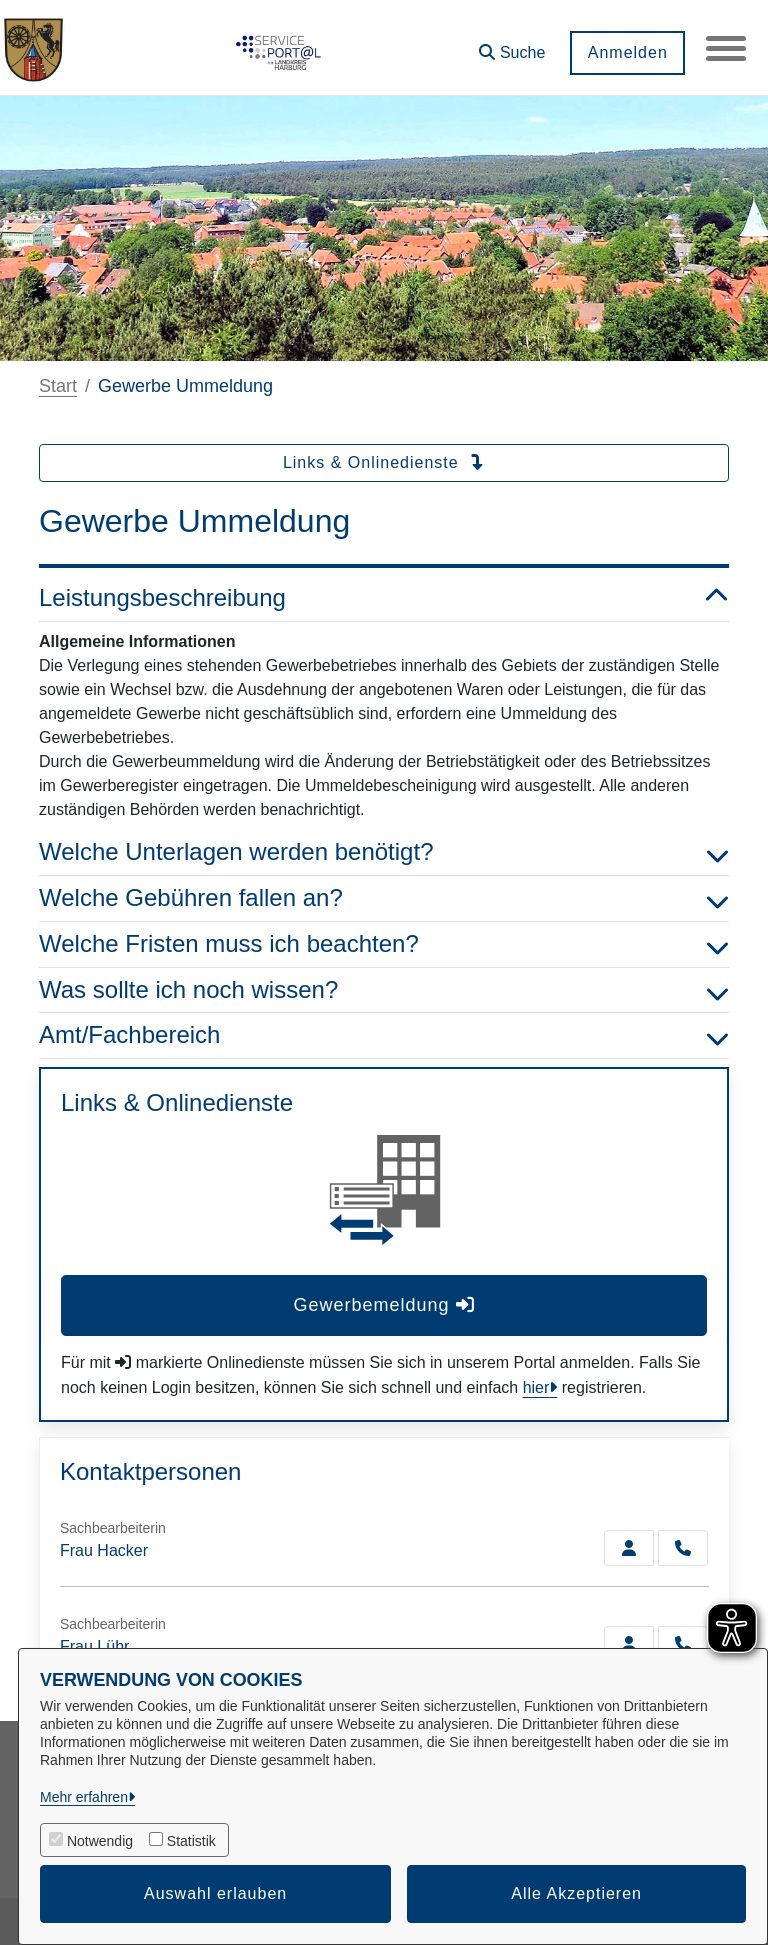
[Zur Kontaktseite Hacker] (629, 1548)
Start (58, 386)
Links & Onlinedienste (384, 462)
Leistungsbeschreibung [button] (384, 598)
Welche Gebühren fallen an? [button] (384, 898)
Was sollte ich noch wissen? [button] (384, 990)
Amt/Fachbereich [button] (384, 1035)
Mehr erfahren (84, 1797)
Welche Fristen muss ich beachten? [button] (384, 944)
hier (536, 1387)
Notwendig (100, 1841)
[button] (512, 45)
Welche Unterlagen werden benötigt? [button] (384, 852)
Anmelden (627, 52)
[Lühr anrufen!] (683, 1644)
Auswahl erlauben (215, 1893)
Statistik (191, 1841)
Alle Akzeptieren (576, 1893)
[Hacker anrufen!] (683, 1548)
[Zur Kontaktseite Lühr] (629, 1644)
